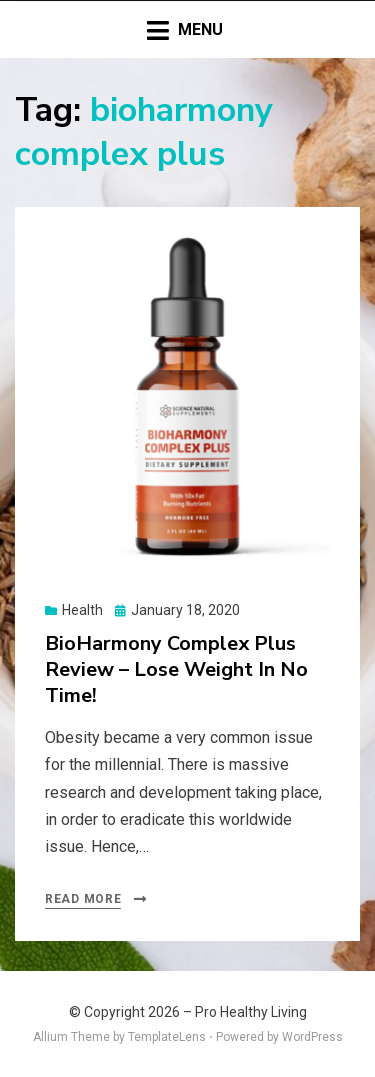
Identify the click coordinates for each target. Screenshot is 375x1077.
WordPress (312, 1037)
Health (82, 610)
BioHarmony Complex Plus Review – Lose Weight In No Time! (176, 669)
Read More (83, 899)
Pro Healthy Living (251, 1012)
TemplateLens (167, 1037)
